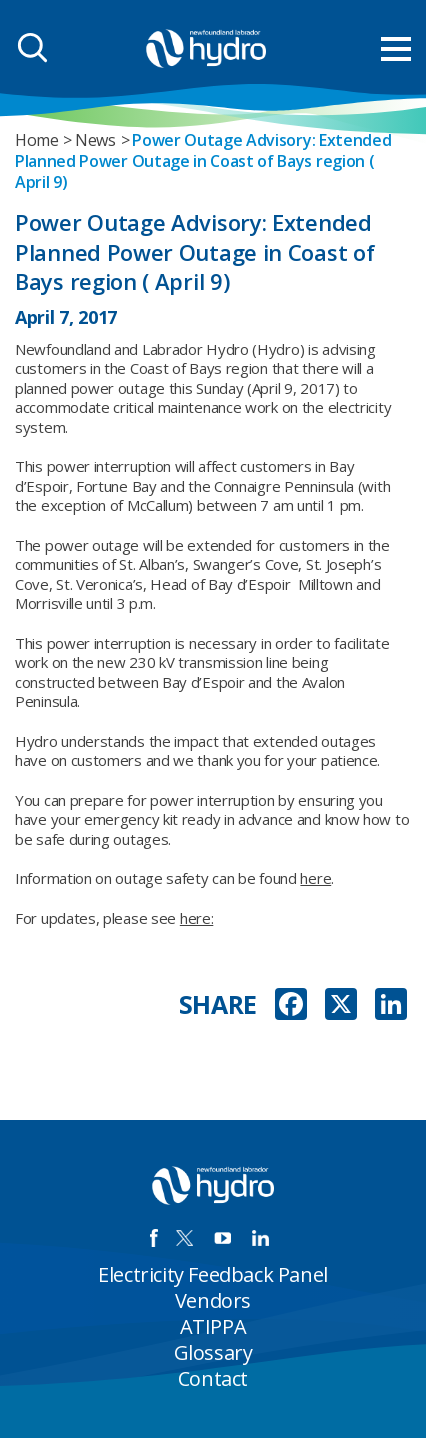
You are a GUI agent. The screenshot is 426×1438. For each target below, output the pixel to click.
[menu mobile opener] (396, 49)
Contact (213, 1378)
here (315, 878)
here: (197, 918)
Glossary (213, 1352)
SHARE (218, 1004)
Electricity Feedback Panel (213, 1274)
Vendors (213, 1300)
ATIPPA (213, 1326)
